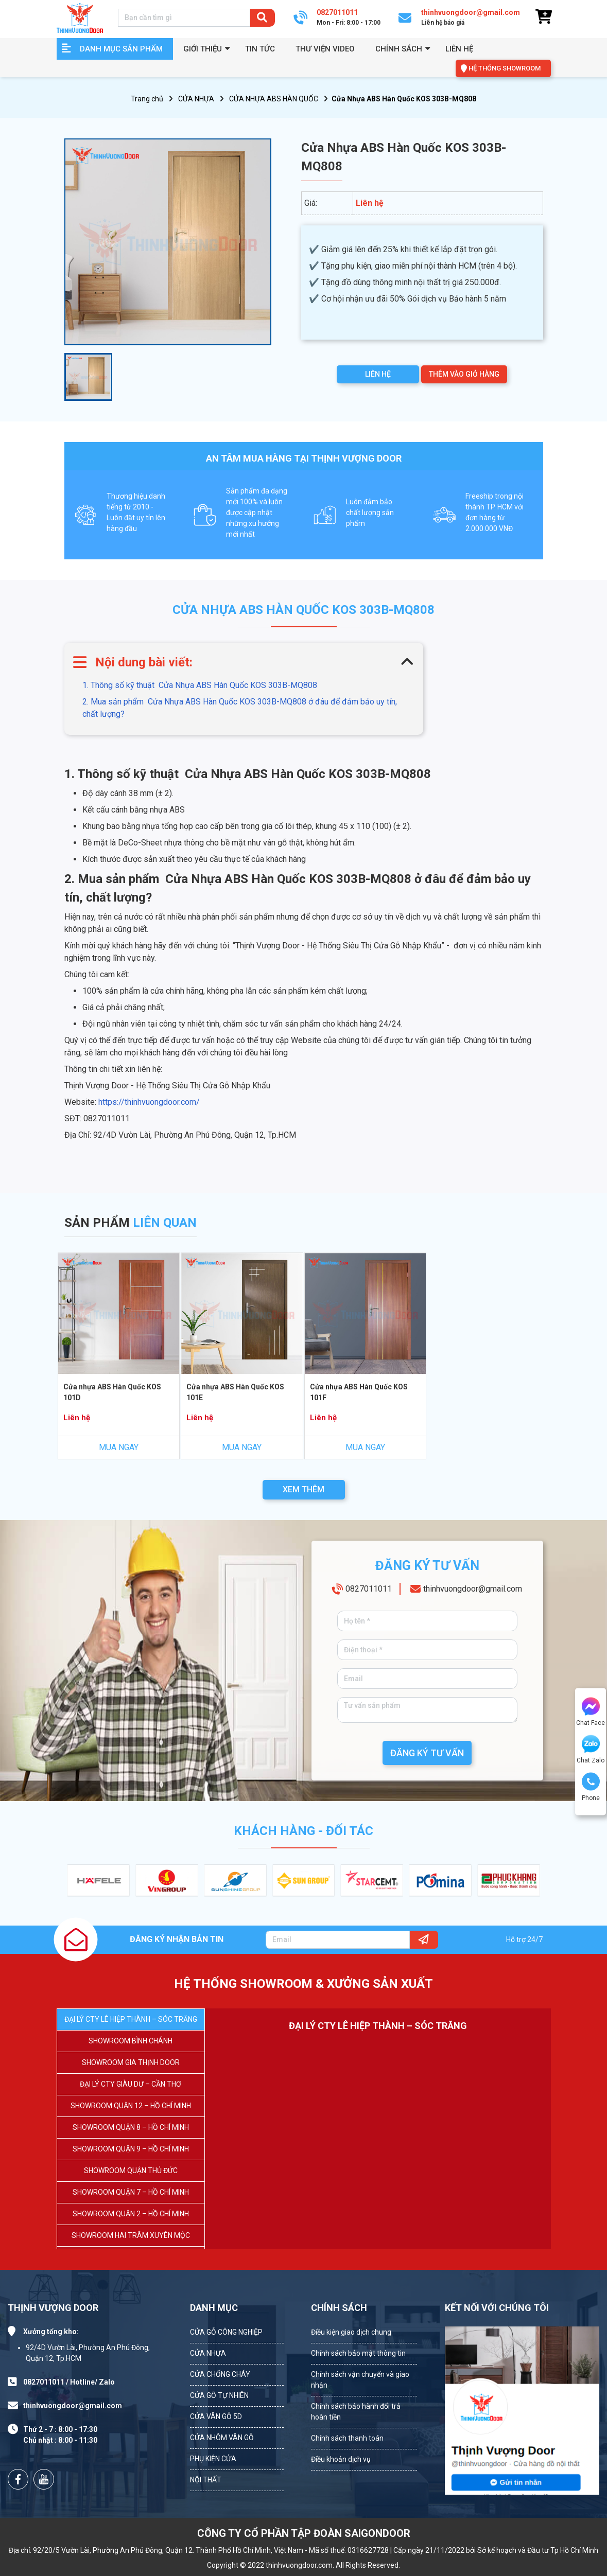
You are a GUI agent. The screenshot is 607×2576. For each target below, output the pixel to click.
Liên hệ (459, 49)
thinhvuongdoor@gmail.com (472, 1589)
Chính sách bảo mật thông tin (358, 2353)
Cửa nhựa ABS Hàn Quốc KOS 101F (359, 1392)
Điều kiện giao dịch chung (351, 2332)
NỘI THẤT (205, 2480)
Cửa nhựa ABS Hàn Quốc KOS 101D (112, 1392)
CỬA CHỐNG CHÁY (220, 2374)
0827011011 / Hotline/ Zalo (69, 2382)
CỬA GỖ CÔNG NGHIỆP (226, 2332)
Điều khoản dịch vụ (341, 2459)
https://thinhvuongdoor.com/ (148, 1102)
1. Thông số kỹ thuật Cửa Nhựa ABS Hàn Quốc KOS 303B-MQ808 (199, 685)
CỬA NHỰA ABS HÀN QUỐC (273, 99)
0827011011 (368, 1589)
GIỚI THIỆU (202, 49)
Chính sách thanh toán (347, 2438)
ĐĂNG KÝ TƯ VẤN (427, 1753)
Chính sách (398, 49)
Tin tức (260, 49)
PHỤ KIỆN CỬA (213, 2459)
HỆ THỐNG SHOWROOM (505, 68)
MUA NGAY (118, 1447)
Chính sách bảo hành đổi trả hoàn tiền (356, 2411)
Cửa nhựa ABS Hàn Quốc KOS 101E (235, 1392)
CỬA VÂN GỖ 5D (216, 2416)
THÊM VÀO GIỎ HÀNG (464, 374)
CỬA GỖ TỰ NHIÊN (219, 2395)
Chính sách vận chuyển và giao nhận (360, 2379)
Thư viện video (325, 49)
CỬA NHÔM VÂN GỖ (222, 2437)
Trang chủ (147, 99)
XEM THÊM (303, 1489)
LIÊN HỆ (378, 374)
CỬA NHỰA (196, 99)
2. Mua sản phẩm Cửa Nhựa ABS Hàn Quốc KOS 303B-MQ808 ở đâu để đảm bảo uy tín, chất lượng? (239, 708)
